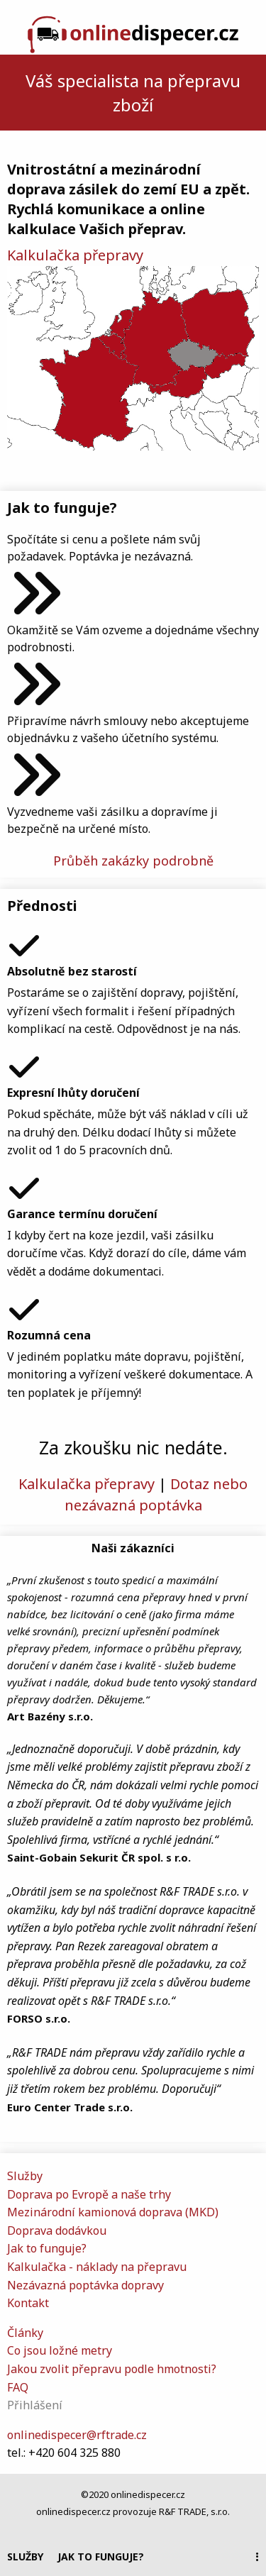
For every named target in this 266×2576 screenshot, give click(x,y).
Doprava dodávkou (56, 2230)
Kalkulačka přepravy (75, 255)
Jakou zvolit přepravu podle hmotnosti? (111, 2369)
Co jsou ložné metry (59, 2350)
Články (25, 2332)
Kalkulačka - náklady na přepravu (97, 2266)
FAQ (17, 2387)
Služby (25, 2556)
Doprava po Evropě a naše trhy (89, 2194)
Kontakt (28, 2303)
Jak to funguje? (100, 2556)
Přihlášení (34, 2405)
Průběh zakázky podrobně (133, 860)
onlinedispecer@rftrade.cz (77, 2435)
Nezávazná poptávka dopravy (85, 2285)
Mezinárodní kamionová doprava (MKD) (112, 2212)
